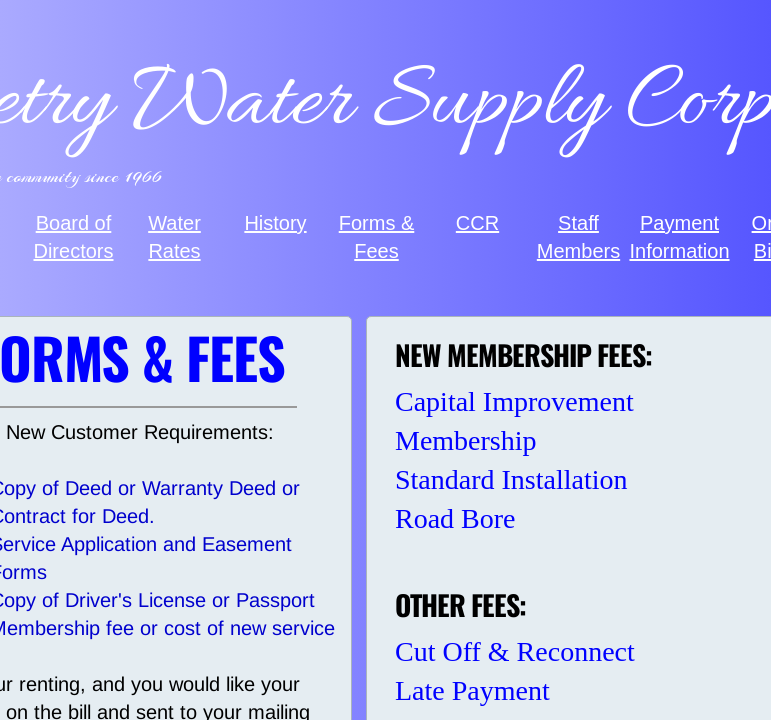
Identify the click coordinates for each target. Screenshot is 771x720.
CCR (477, 223)
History (275, 223)
